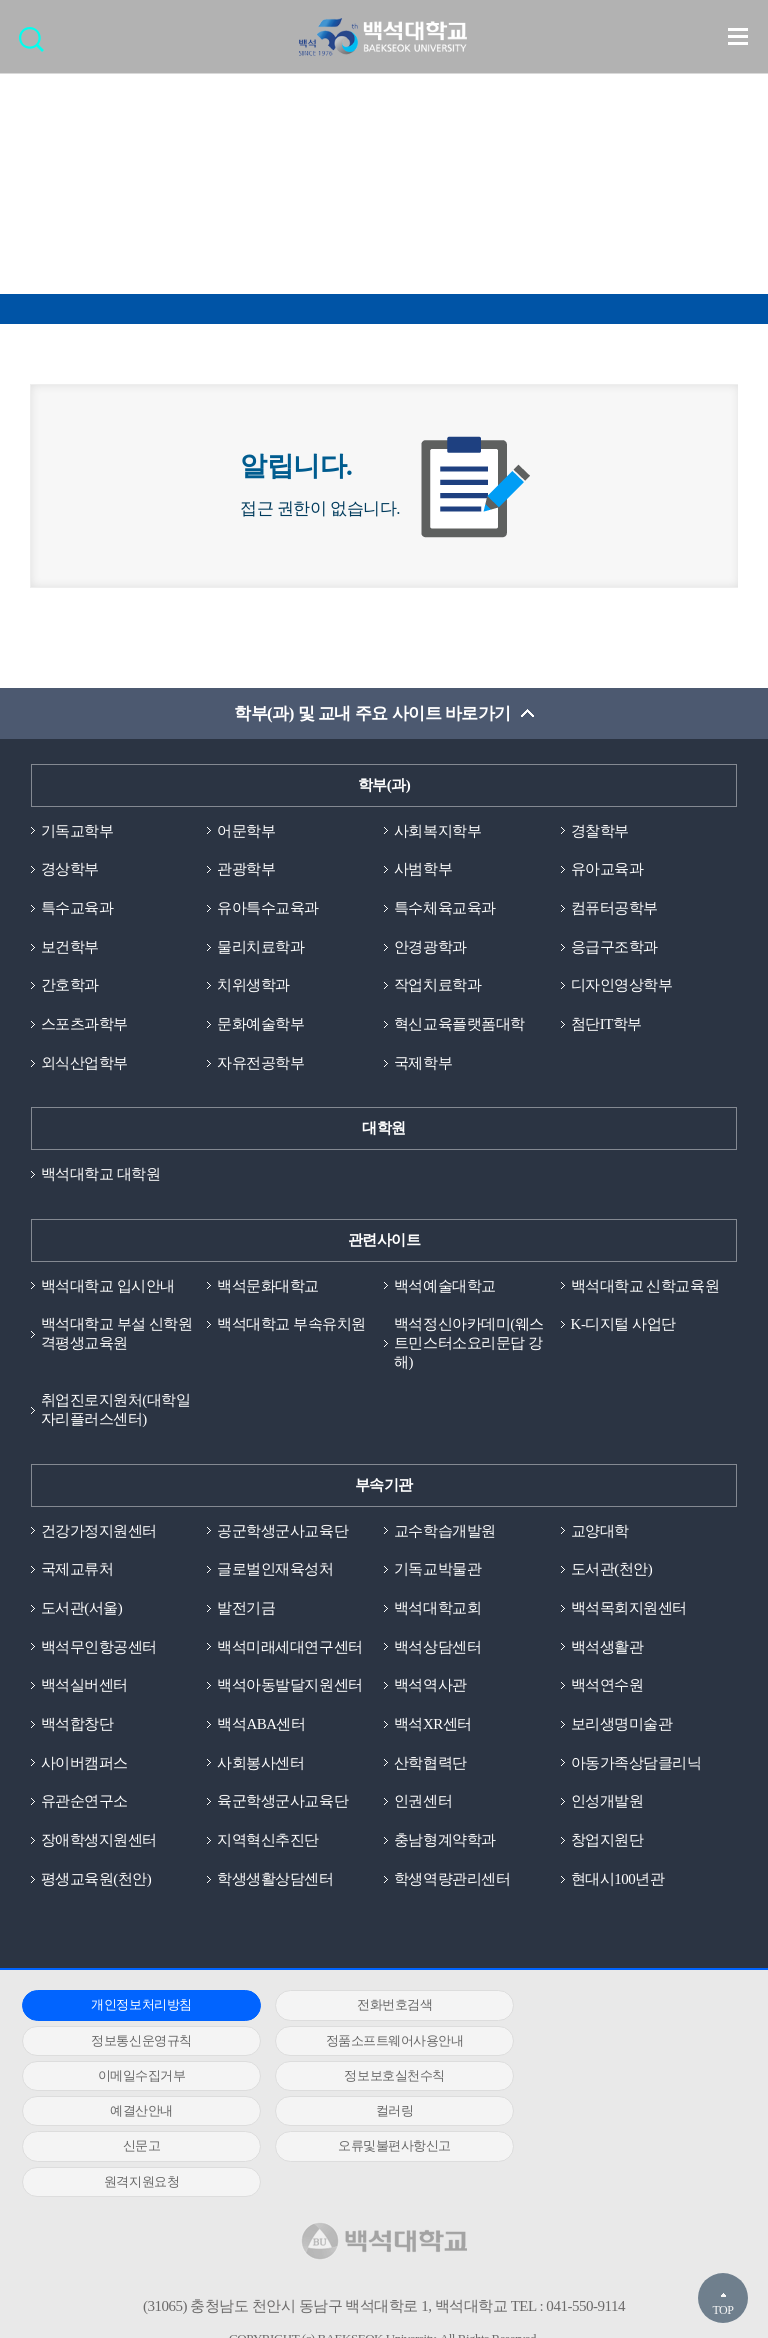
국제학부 (423, 1063)
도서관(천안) (612, 1570)
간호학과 (70, 986)
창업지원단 (607, 1842)
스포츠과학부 (84, 1025)
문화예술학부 (260, 1025)
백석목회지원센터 (629, 1609)
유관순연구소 (84, 1803)
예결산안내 (135, 2077)
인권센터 (423, 1803)
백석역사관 (430, 1687)
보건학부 (70, 947)
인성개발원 (607, 1803)
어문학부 (246, 831)
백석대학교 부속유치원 (291, 1325)
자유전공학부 (260, 1063)
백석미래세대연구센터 (289, 1648)
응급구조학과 (614, 947)
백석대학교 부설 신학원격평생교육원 (117, 1334)
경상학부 (70, 870)
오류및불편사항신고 (135, 2112)
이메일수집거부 (376, 2041)
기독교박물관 (437, 1570)
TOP (722, 2310)
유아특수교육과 (268, 908)
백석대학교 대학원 (100, 1175)
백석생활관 (607, 1648)
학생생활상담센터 (275, 1880)
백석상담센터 (437, 1648)
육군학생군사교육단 (282, 1803)
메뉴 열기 (738, 36)
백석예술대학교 (445, 1286)
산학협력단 (430, 1764)
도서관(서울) (82, 1609)
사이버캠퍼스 (84, 1764)
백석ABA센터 (261, 1725)
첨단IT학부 (606, 1025)
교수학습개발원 (445, 1532)
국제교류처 (77, 1570)
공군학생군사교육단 (282, 1532)
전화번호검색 (375, 2006)
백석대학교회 (437, 1609)
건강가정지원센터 (99, 1532)
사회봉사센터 (260, 1764)
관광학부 (246, 870)
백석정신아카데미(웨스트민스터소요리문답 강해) (469, 1344)
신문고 (616, 2077)
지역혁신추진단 (268, 1842)
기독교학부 (77, 831)
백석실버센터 (84, 1687)
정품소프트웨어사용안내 (135, 2041)
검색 (36, 45)
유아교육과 (607, 870)
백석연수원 (607, 1687)
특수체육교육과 (445, 908)
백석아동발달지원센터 (289, 1687)
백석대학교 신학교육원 (645, 1286)
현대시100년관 (618, 1880)
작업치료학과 (437, 986)
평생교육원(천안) (96, 1880)
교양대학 (600, 1532)
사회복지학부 (437, 831)
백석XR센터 (433, 1725)
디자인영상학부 (622, 986)
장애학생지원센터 (99, 1842)
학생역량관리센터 (452, 1880)
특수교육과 (77, 908)
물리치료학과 (260, 947)
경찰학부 (600, 831)
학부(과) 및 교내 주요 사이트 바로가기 (372, 713)
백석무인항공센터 (99, 1648)
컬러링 (376, 2077)
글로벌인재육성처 (275, 1570)
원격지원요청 (375, 2112)
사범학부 (423, 870)
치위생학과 (253, 986)
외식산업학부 (84, 1063)
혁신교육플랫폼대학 (459, 1025)
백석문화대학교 (268, 1286)
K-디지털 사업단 (623, 1325)
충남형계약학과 (445, 1842)
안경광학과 (430, 947)
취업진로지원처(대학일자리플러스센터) (116, 1410)
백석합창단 (77, 1725)
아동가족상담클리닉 (636, 1764)
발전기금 (246, 1609)
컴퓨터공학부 (614, 908)
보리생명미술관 (622, 1725)
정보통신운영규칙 (616, 2006)
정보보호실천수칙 (616, 2041)
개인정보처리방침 (135, 2006)
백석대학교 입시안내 (108, 1286)
